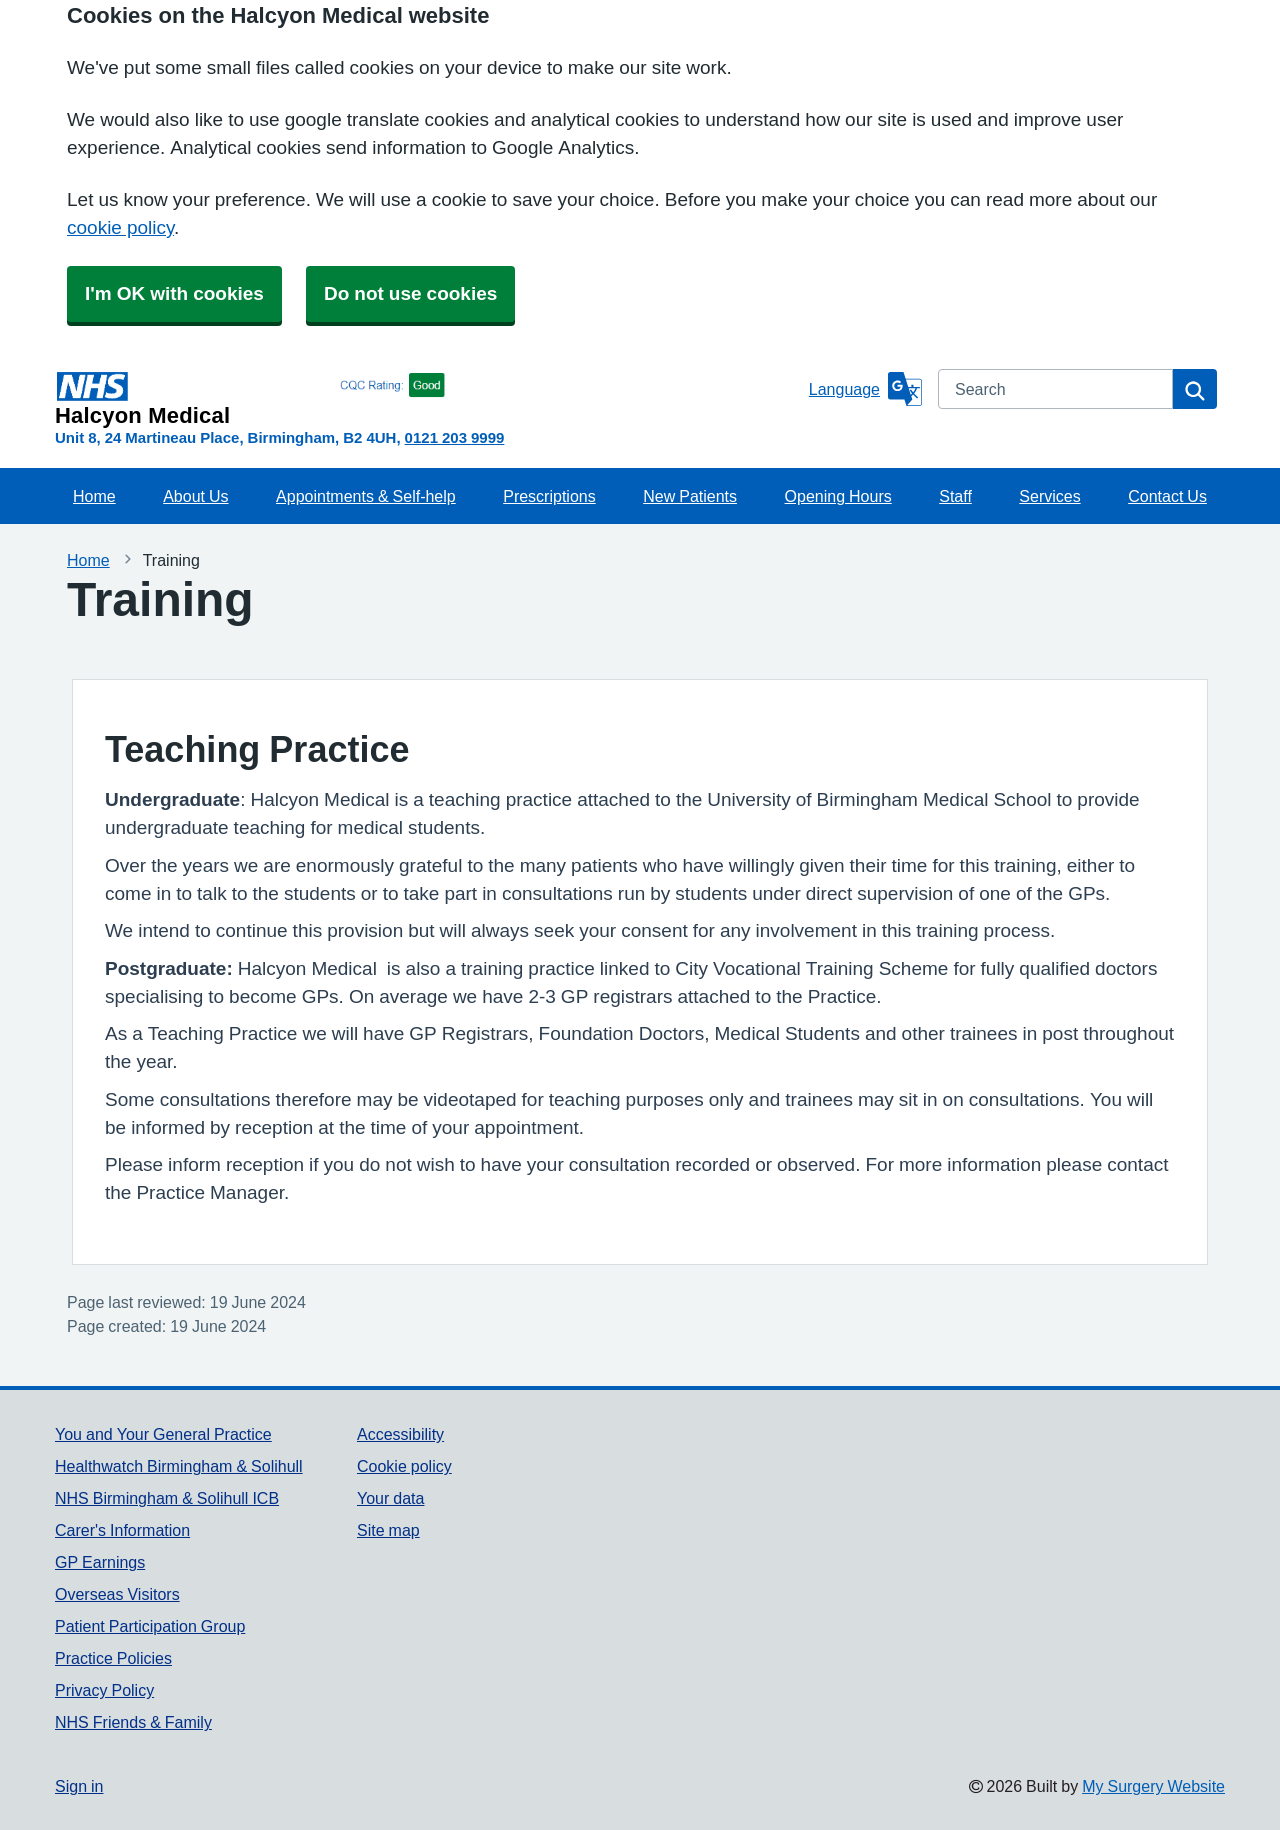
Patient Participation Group (150, 1626)
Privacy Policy (104, 1690)
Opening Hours (838, 496)
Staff (955, 496)
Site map (388, 1530)
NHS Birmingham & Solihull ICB (167, 1498)
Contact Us (1167, 496)
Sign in (79, 1786)
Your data (390, 1498)
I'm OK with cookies (174, 293)
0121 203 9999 (455, 437)
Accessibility (400, 1434)
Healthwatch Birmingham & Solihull (179, 1466)
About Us (195, 496)
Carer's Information (122, 1530)
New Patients (690, 496)
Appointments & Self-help (366, 496)
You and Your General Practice (163, 1434)
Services (1049, 496)
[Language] (865, 389)
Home (94, 496)
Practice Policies (113, 1658)
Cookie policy (404, 1466)
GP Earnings (100, 1562)
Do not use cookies (410, 293)
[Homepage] (428, 398)
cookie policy (120, 227)
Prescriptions (549, 496)
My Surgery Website (1153, 1786)
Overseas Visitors (117, 1594)
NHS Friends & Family (133, 1722)
